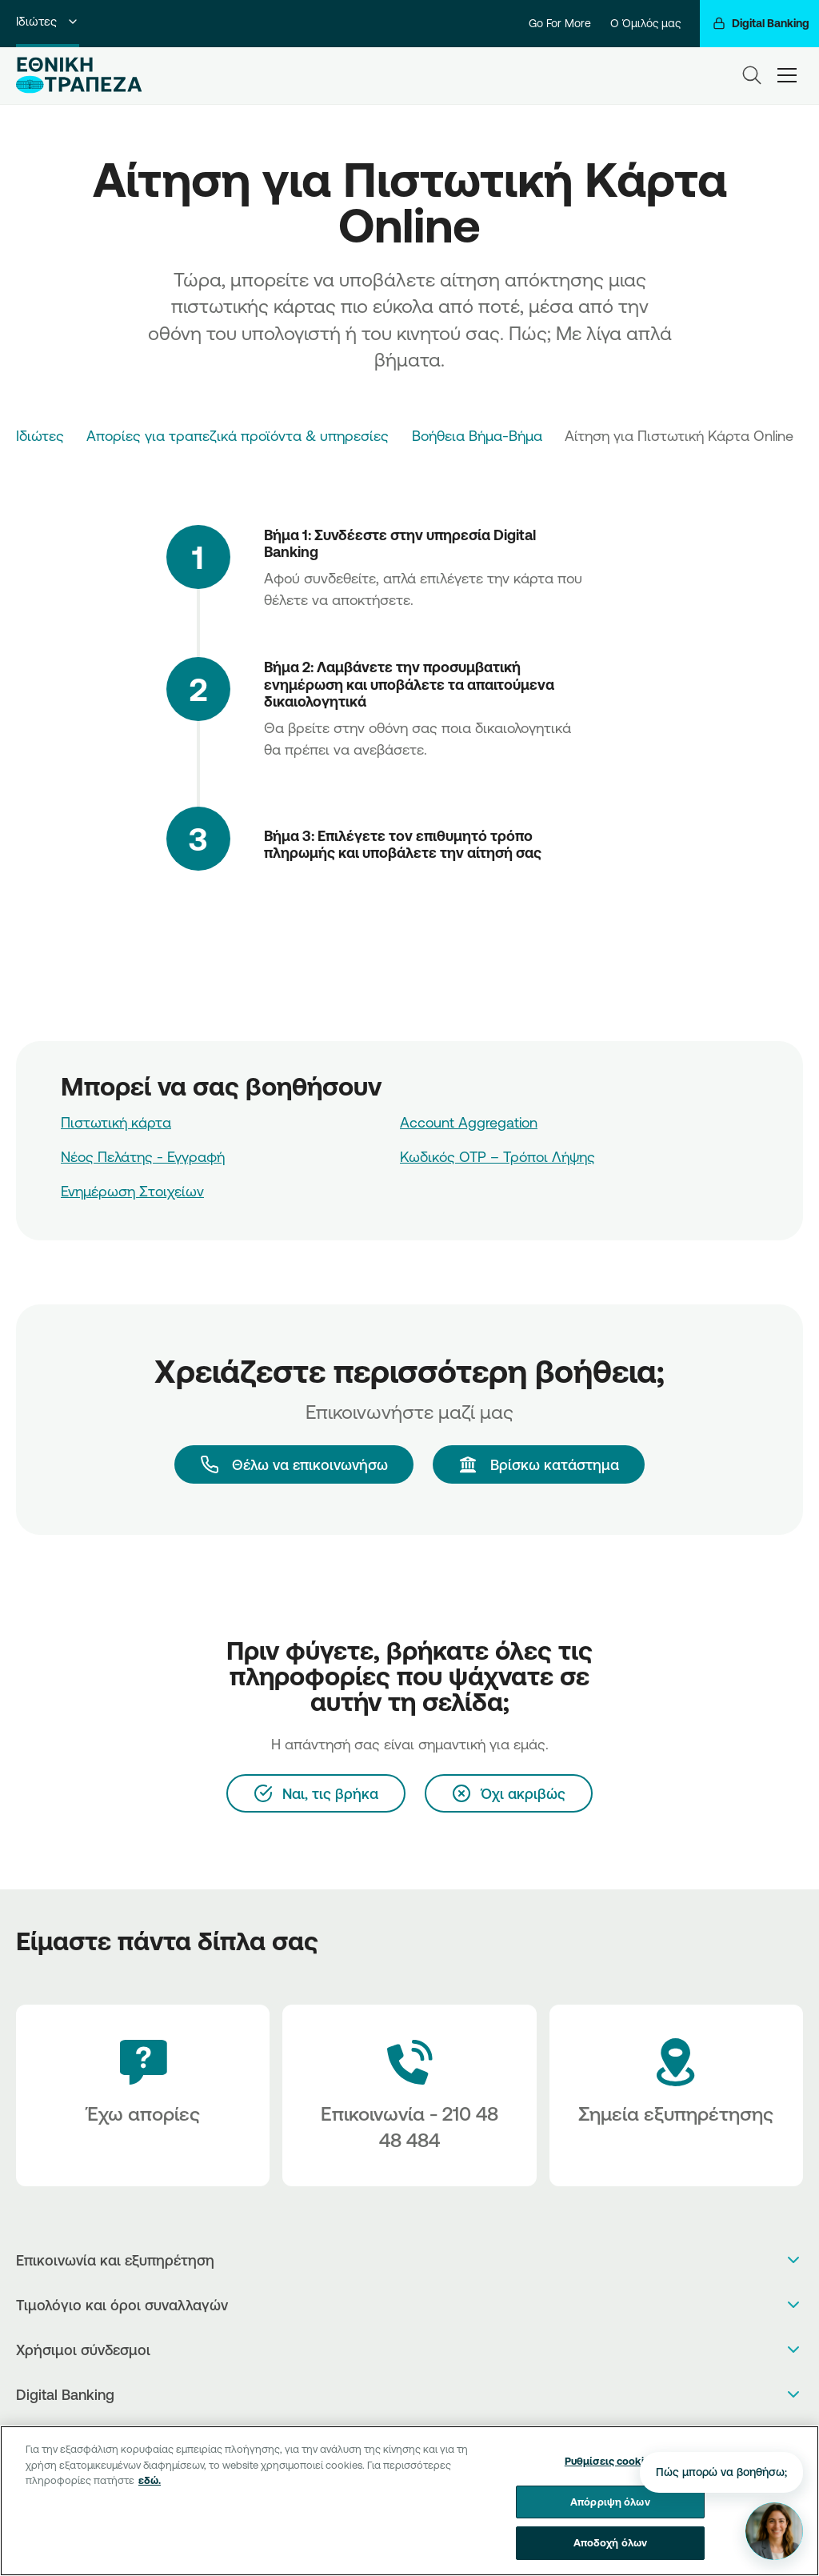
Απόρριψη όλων (610, 2501)
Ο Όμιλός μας (645, 23)
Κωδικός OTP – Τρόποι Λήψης (497, 1156)
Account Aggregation (468, 1122)
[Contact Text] (409, 2095)
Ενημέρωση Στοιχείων (132, 1191)
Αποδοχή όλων (610, 2542)
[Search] (752, 75)
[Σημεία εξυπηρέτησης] (676, 2095)
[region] (409, 2501)
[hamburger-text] (787, 75)
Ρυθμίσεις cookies (610, 2460)
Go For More (560, 23)
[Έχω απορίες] (143, 2095)
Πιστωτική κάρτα (116, 1122)
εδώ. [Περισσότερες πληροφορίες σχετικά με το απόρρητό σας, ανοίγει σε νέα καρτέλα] (149, 2480)
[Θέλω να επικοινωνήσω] (293, 1464)
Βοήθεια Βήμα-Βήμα (477, 435)
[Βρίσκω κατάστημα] (539, 1464)
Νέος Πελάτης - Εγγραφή (143, 1156)
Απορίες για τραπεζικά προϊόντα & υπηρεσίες (237, 435)
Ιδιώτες (47, 21)
